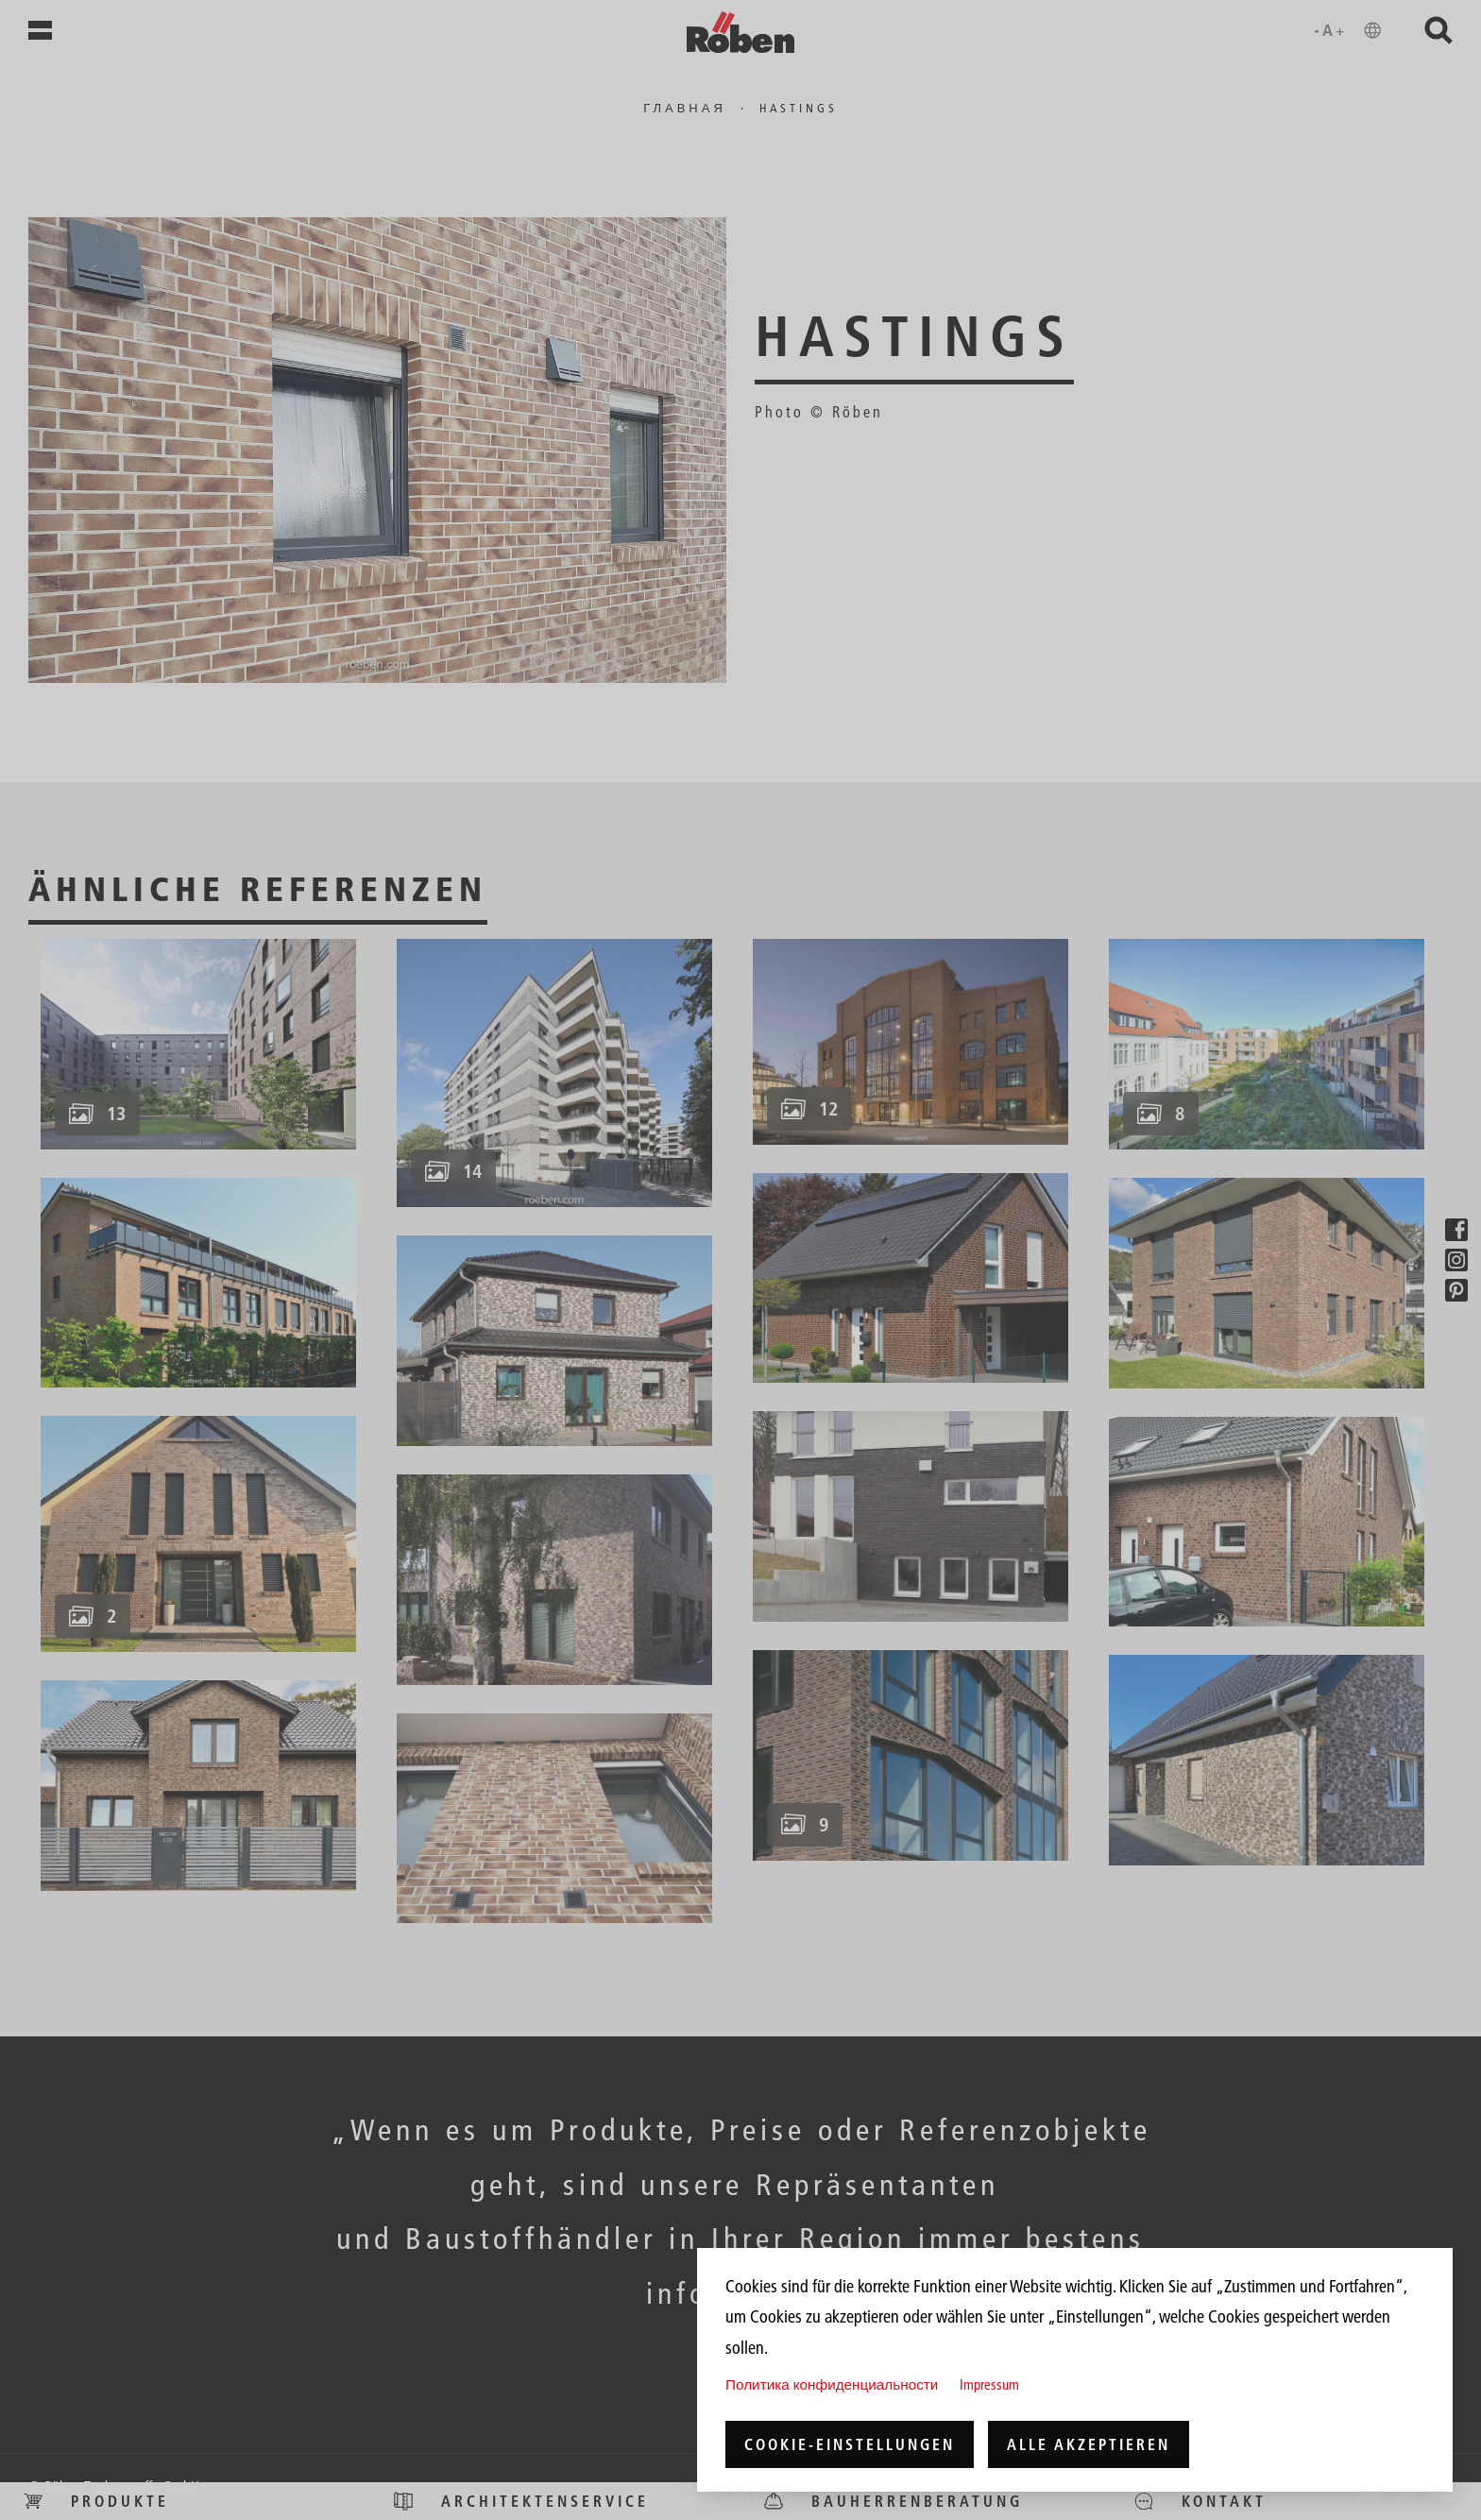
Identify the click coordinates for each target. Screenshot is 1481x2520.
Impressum (989, 2384)
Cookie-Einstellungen (849, 2444)
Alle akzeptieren (1088, 2444)
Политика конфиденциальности (831, 2384)
